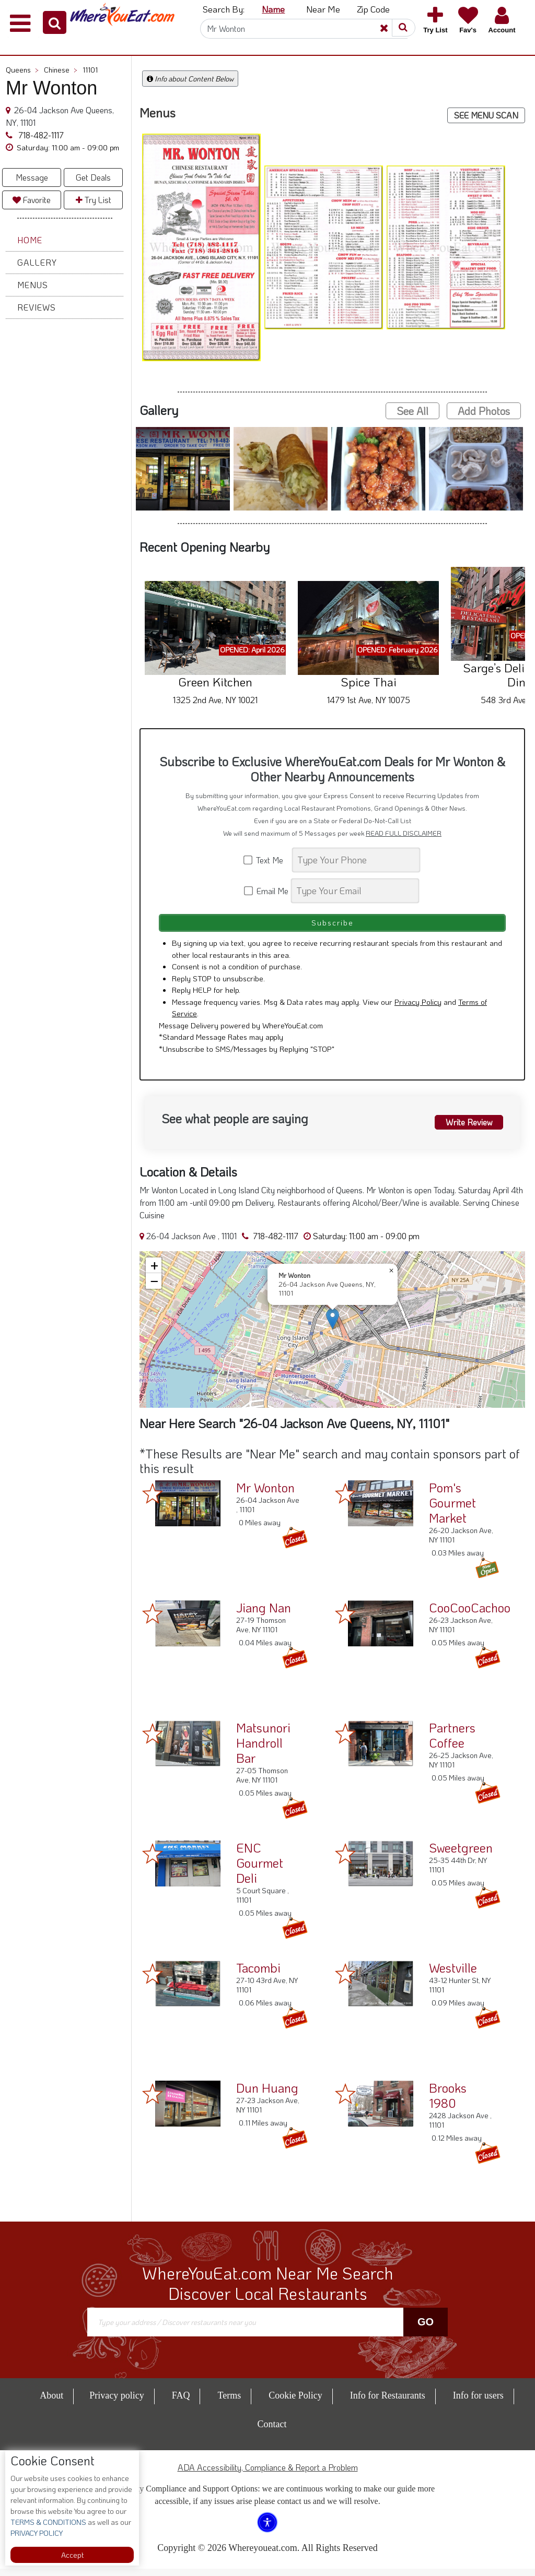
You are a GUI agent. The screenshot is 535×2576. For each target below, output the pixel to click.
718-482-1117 (40, 134)
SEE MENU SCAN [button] (486, 115)
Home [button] (29, 239)
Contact (272, 2431)
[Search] (304, 29)
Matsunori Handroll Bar (263, 1750)
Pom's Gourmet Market (452, 1510)
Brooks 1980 (448, 2102)
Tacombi (258, 1975)
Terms (229, 2402)
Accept (72, 2555)
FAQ (181, 2402)
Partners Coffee (452, 1742)
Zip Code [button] (373, 9)
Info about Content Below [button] (190, 79)
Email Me (266, 890)
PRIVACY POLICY (36, 2533)
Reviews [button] (36, 307)
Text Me (267, 859)
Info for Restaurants (387, 2402)
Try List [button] (93, 199)
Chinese (60, 70)
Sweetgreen (461, 1855)
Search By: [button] (224, 9)
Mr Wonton (265, 1495)
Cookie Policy (295, 2402)
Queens (22, 70)
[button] (54, 22)
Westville (453, 1975)
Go (425, 2329)
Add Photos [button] (484, 411)
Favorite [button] (32, 199)
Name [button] (273, 9)
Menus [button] (32, 284)
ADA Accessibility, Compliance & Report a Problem (268, 2474)
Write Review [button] (463, 1127)
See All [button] (412, 411)
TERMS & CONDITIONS (48, 2522)
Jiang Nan (263, 1615)
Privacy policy (116, 2402)
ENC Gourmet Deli (259, 1870)
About (51, 2402)
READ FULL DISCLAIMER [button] (403, 833)
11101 (90, 70)
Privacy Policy (417, 1009)
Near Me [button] (323, 9)
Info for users (478, 2402)
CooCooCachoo (469, 1615)
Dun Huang (267, 2095)
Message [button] (32, 177)
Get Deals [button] (93, 177)
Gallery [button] (37, 262)
